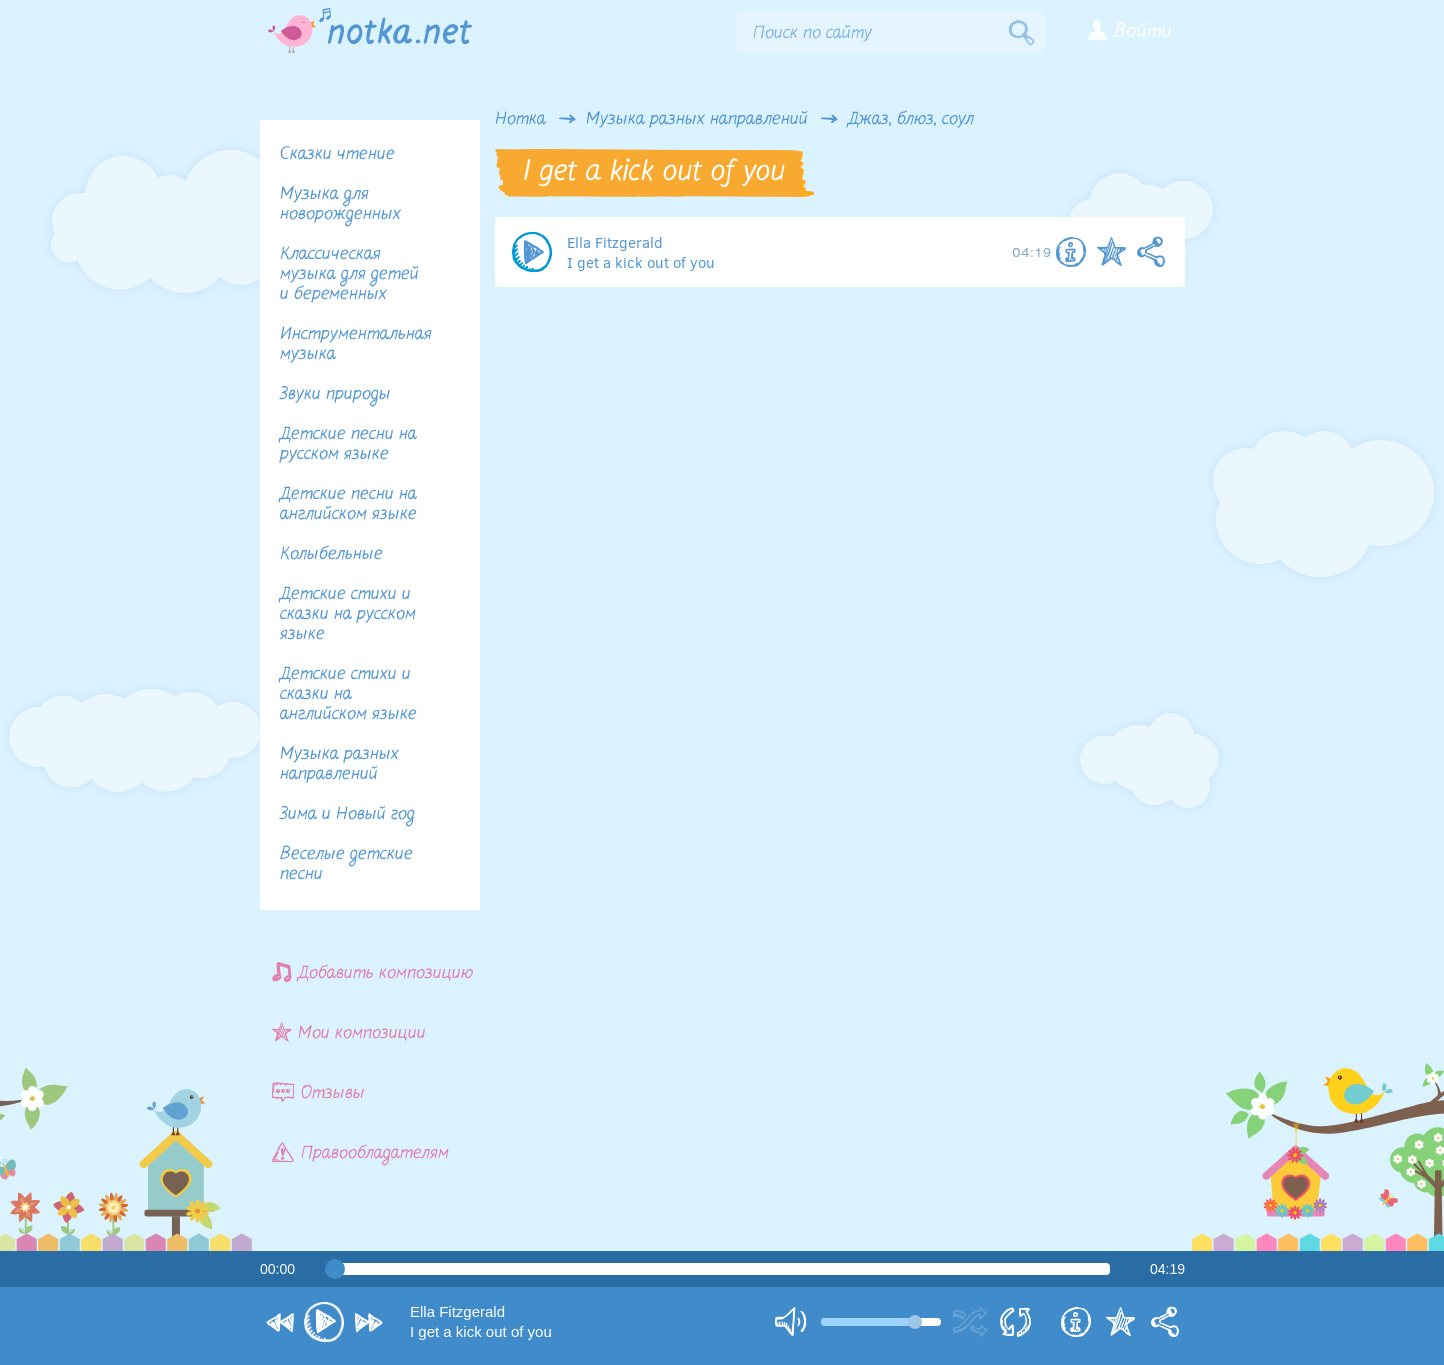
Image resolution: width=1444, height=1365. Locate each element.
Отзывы (318, 1092)
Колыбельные (331, 554)
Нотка (520, 120)
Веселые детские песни (346, 864)
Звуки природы (335, 394)
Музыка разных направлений (697, 120)
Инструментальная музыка (356, 344)
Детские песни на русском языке (348, 444)
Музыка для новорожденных (340, 204)
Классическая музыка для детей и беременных (349, 274)
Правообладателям (360, 1152)
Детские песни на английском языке (348, 504)
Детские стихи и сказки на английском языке (348, 694)
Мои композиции (349, 1032)
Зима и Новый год (347, 814)
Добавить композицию (373, 972)
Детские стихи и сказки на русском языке (348, 614)
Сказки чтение (337, 154)
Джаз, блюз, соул (911, 120)
